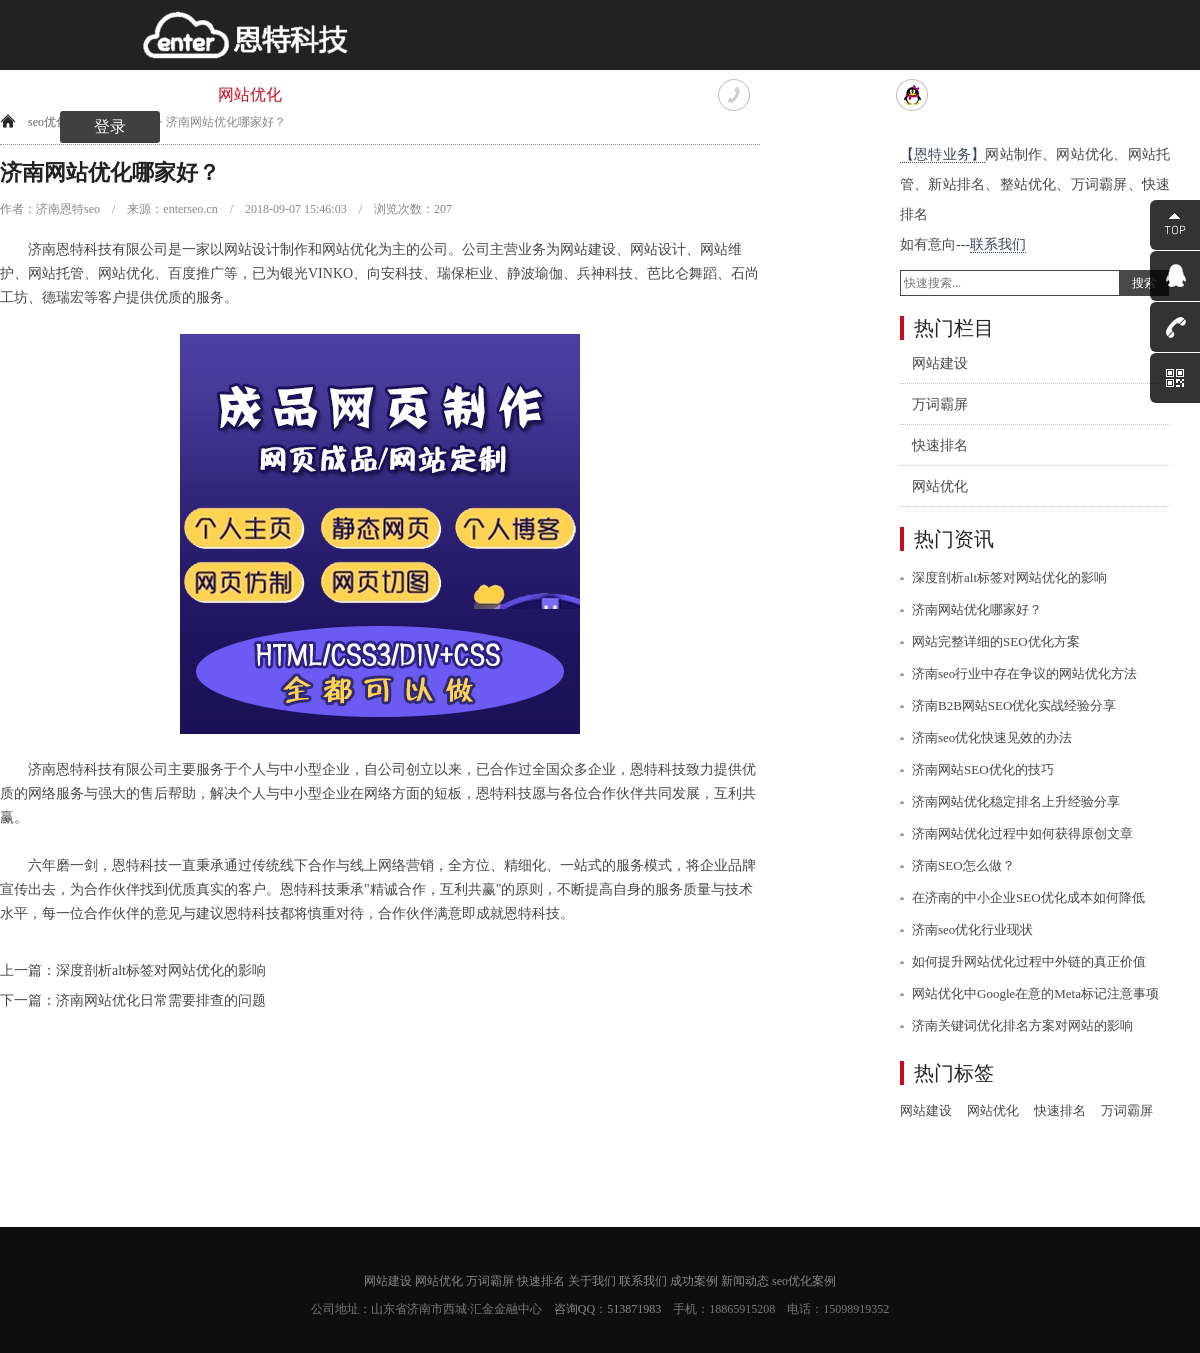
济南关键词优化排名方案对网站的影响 (1022, 1025)
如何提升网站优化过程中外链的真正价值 (1029, 961)
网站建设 (150, 94)
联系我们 (650, 94)
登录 (110, 126)
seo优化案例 (804, 1281)
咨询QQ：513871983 (607, 1309)
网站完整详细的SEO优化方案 (996, 641)
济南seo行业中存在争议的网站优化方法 (1024, 673)
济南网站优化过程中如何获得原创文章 (1022, 833)
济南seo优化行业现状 (972, 929)
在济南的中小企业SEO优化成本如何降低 (1028, 897)
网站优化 (250, 94)
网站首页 (50, 94)
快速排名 (450, 94)
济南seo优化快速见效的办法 (992, 737)
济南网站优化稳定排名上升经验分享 (1016, 801)
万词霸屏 (350, 94)
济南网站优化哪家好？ (977, 609)
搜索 (1144, 283)
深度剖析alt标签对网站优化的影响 (161, 970)
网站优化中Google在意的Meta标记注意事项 (1035, 993)
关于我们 (550, 94)
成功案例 (694, 1281)
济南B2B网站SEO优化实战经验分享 (1014, 705)
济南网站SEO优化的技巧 (983, 769)
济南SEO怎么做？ (963, 865)
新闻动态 (745, 1281)
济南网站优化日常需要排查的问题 (161, 1000)
